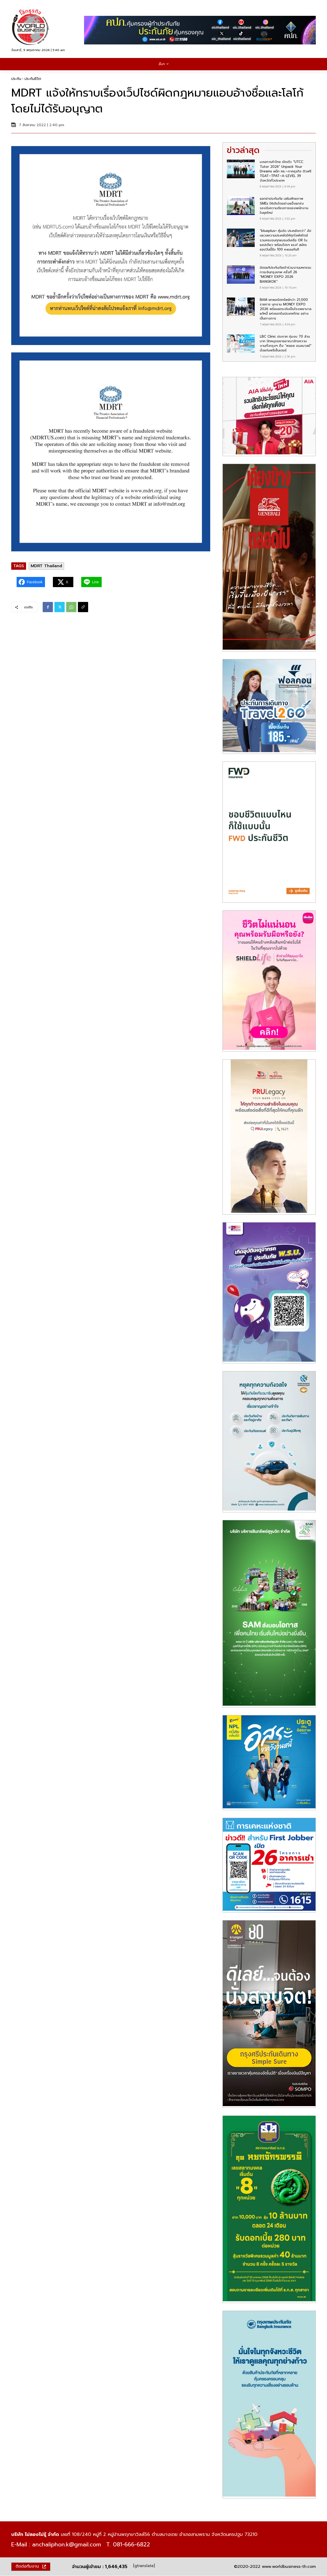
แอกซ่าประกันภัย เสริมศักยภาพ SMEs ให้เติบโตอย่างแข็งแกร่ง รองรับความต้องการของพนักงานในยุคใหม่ (284, 205)
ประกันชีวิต (33, 78)
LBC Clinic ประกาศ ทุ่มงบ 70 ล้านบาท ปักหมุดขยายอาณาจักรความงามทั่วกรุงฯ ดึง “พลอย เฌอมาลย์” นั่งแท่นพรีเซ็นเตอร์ (285, 343)
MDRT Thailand (46, 566)
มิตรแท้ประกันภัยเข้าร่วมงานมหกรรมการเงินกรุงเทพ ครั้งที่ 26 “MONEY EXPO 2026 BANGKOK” (285, 274)
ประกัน (16, 78)
